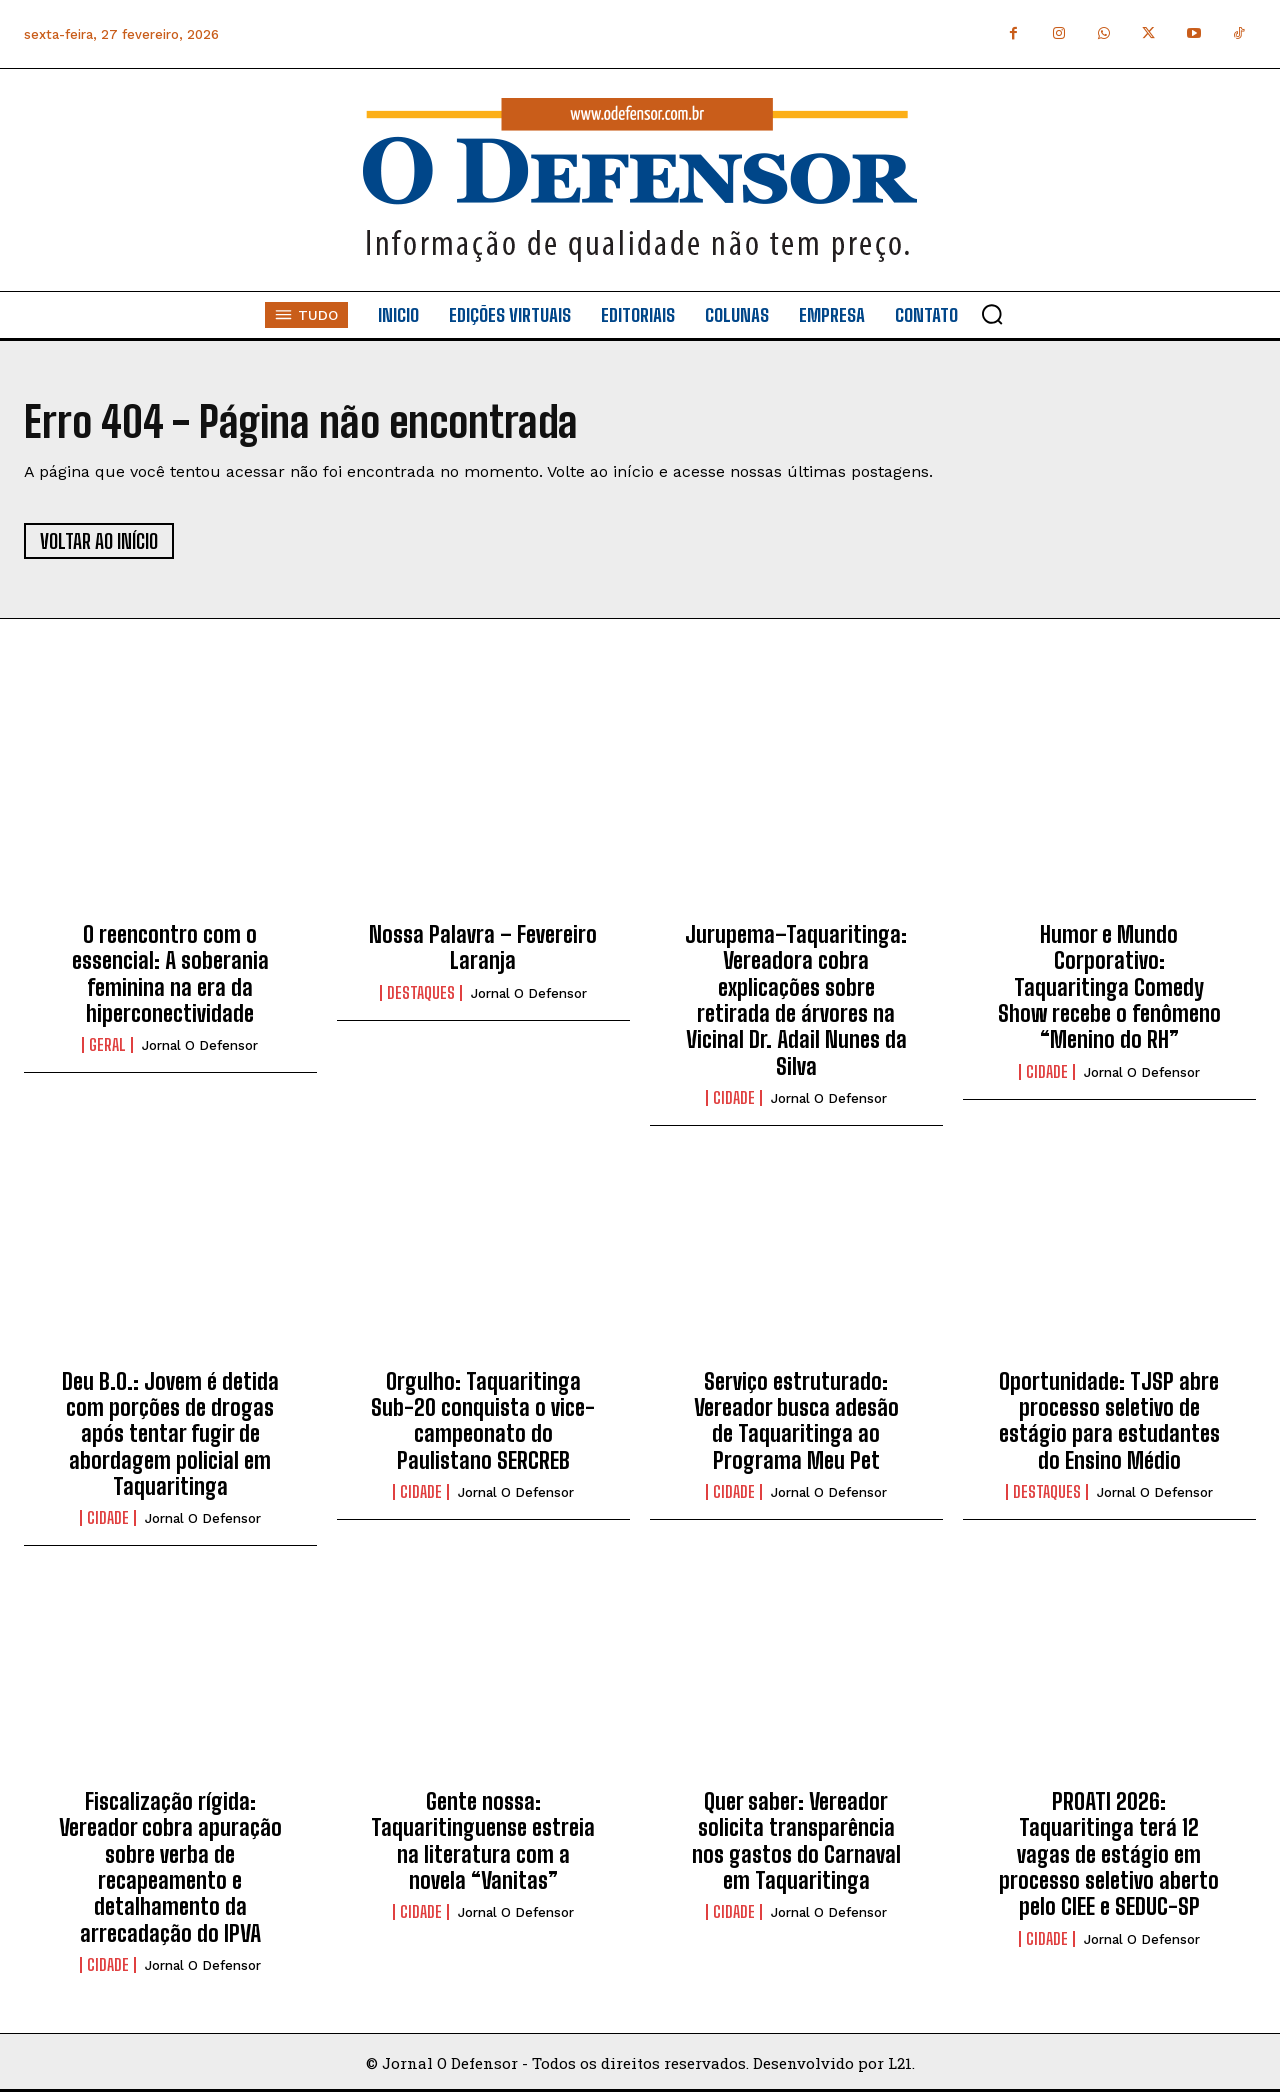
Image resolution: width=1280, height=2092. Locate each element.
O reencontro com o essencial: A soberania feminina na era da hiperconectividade (170, 974)
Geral (107, 1045)
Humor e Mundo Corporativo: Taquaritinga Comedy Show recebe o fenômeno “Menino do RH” (1109, 987)
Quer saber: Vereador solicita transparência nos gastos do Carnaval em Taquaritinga (796, 1841)
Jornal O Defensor (200, 1045)
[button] (992, 314)
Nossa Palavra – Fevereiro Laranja (483, 947)
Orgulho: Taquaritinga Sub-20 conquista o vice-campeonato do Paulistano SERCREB (483, 1421)
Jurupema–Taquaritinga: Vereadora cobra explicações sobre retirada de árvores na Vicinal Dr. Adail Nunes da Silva (796, 1000)
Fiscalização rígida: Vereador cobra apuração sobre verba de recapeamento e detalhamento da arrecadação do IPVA (170, 1867)
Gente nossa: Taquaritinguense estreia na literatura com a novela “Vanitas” (483, 1841)
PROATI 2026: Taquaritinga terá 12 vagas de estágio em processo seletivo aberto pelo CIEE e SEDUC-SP (1109, 1854)
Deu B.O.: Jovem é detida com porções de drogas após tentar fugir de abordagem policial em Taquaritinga (170, 1434)
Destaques (421, 993)
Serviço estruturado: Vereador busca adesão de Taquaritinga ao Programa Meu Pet (796, 1421)
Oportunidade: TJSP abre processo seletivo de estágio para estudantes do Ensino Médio (1109, 1421)
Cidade (734, 1098)
